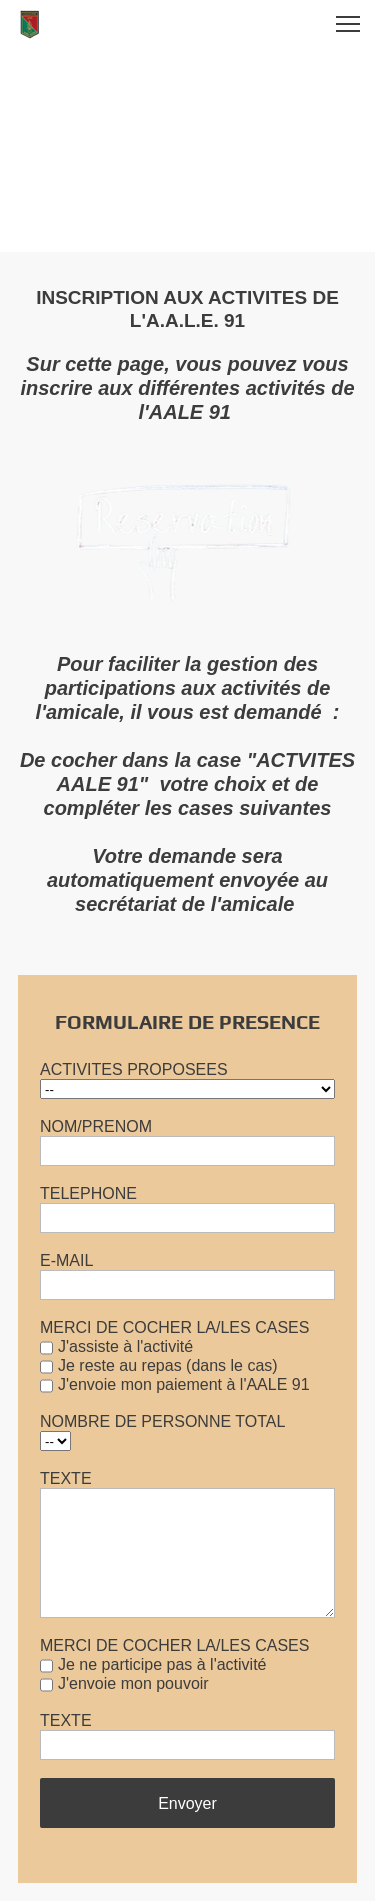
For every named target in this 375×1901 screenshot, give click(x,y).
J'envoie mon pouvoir (133, 1683)
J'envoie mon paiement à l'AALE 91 (184, 1384)
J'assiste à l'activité (125, 1346)
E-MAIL (66, 1260)
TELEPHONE (88, 1193)
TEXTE (66, 1478)
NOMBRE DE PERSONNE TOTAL (162, 1421)
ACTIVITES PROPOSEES (134, 1069)
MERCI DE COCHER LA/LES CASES (174, 1327)
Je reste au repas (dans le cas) (168, 1365)
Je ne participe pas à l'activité (162, 1664)
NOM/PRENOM (96, 1126)
